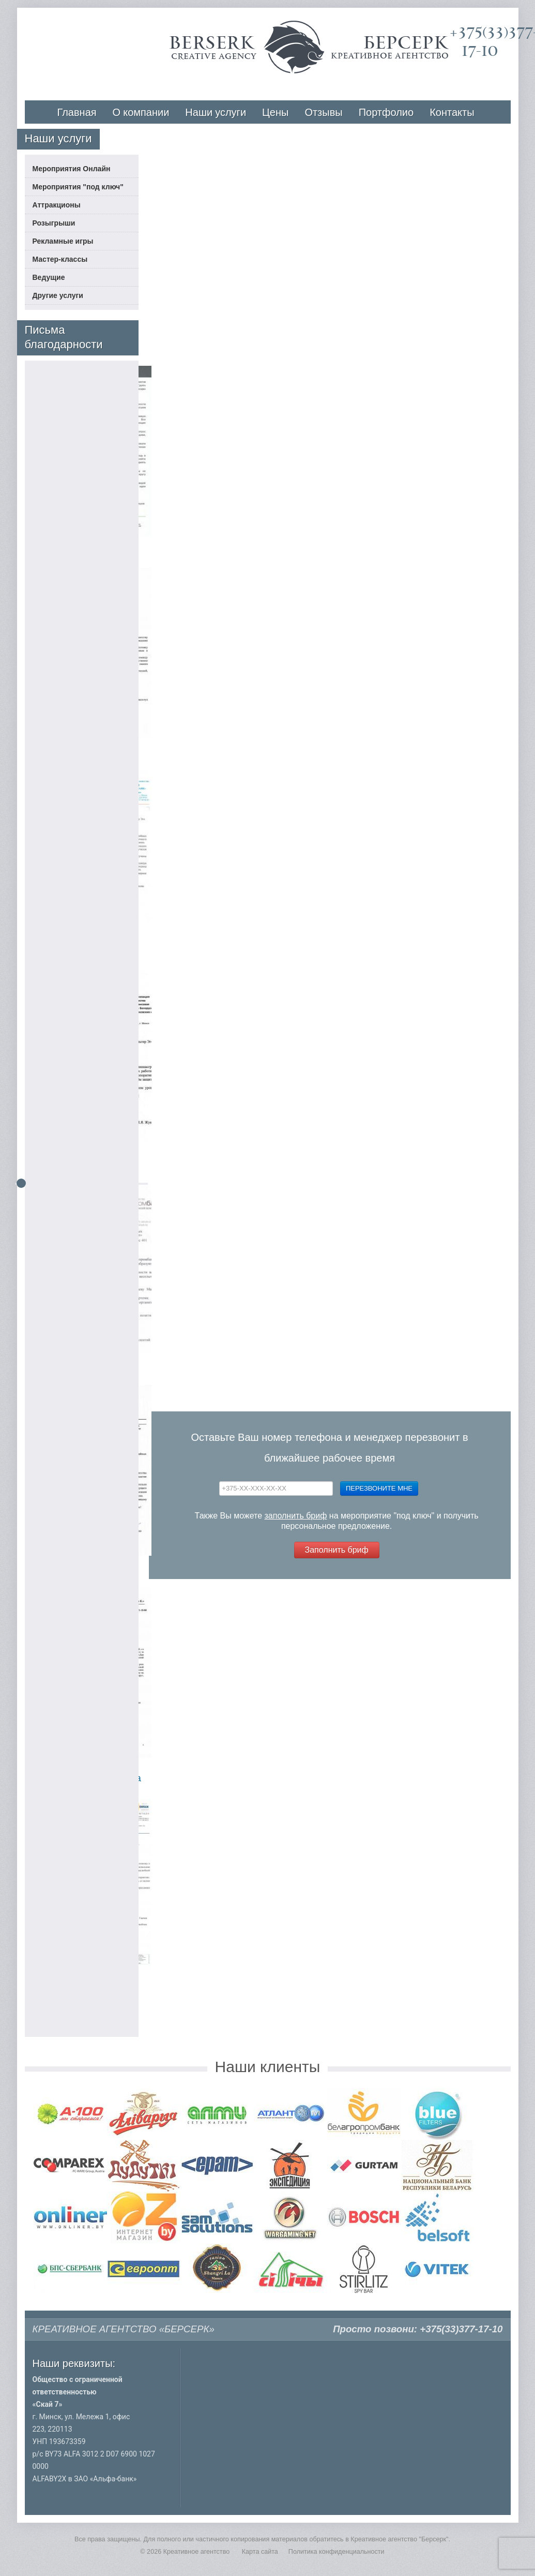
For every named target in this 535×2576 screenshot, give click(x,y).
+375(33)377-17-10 (461, 2329)
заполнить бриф (296, 1515)
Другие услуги (58, 295)
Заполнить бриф (337, 1549)
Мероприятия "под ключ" (78, 187)
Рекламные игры (63, 241)
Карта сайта (260, 2551)
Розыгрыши (54, 223)
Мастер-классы (60, 259)
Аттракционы (57, 205)
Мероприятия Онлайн (72, 169)
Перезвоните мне (379, 1488)
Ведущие (49, 277)
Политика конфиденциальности (336, 2551)
